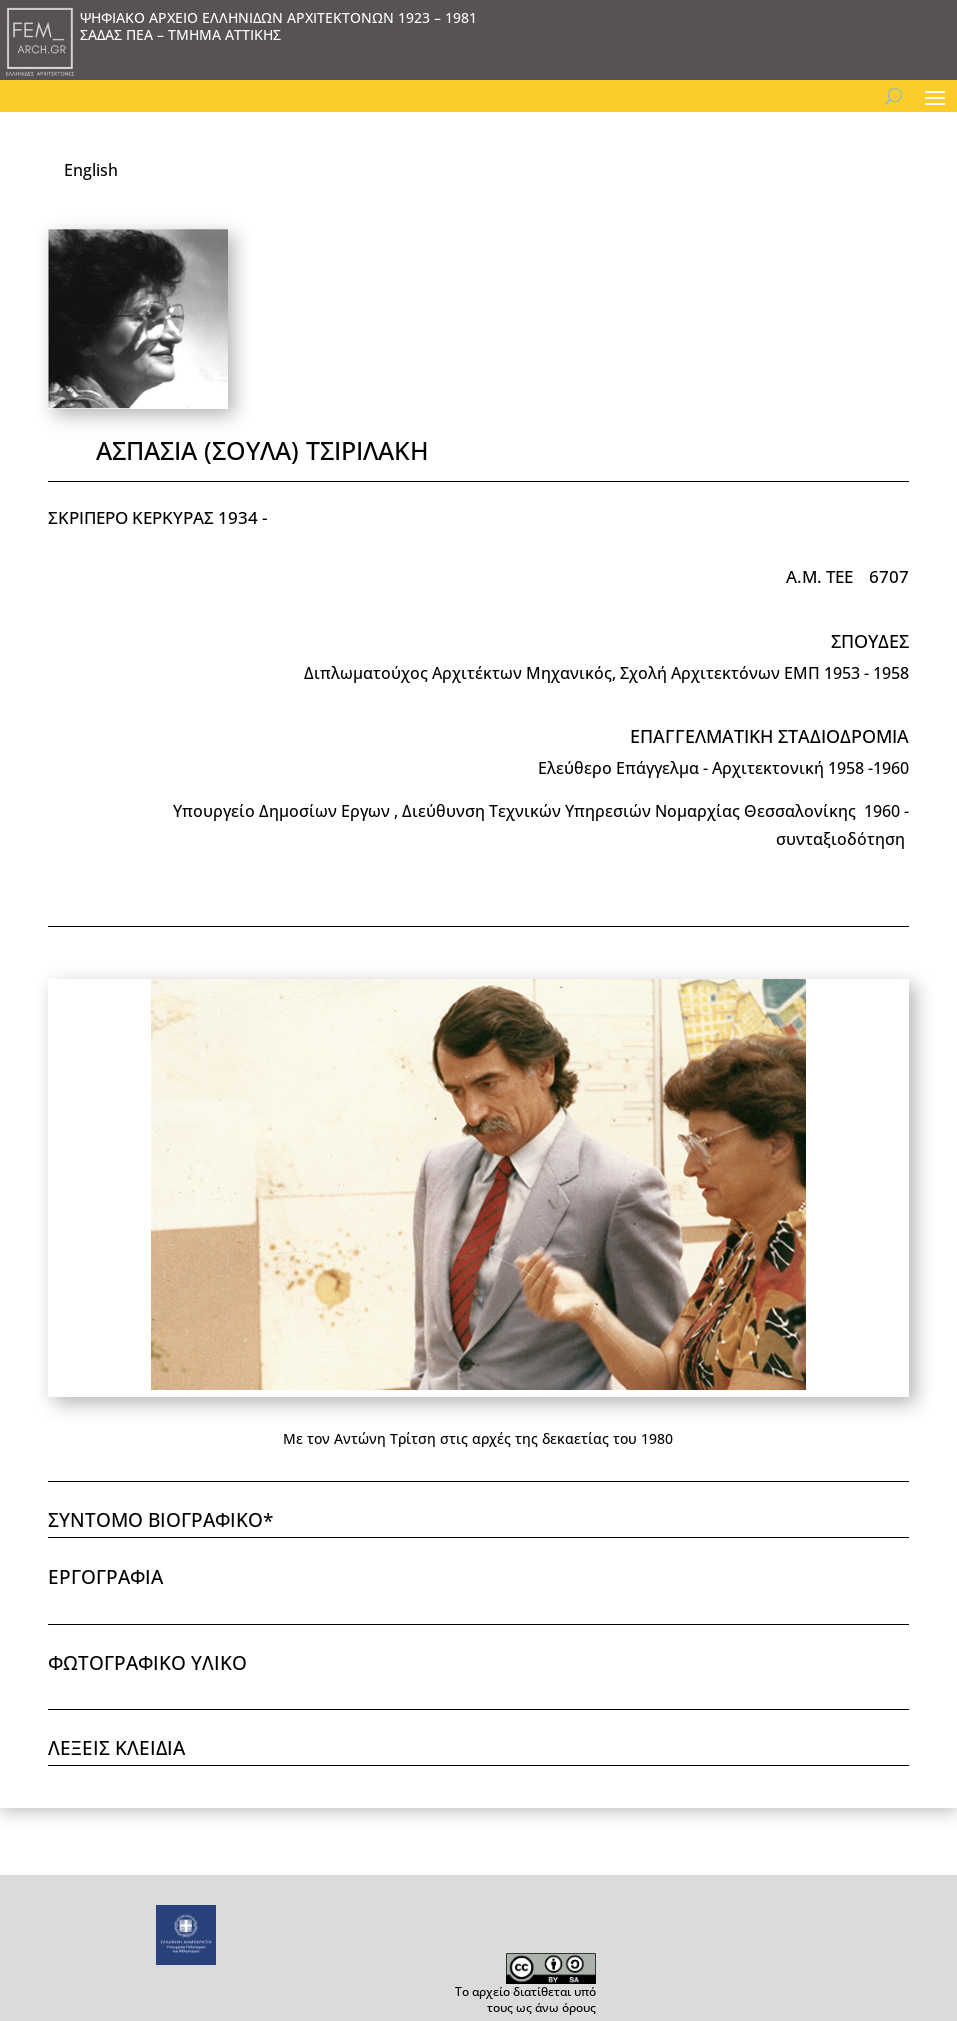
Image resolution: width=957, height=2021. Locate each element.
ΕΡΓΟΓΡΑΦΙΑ (105, 1577)
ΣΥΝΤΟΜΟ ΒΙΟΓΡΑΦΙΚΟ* (160, 1520)
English (91, 170)
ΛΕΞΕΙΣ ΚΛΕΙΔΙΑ (116, 1748)
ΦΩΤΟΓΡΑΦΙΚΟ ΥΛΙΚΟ (147, 1663)
